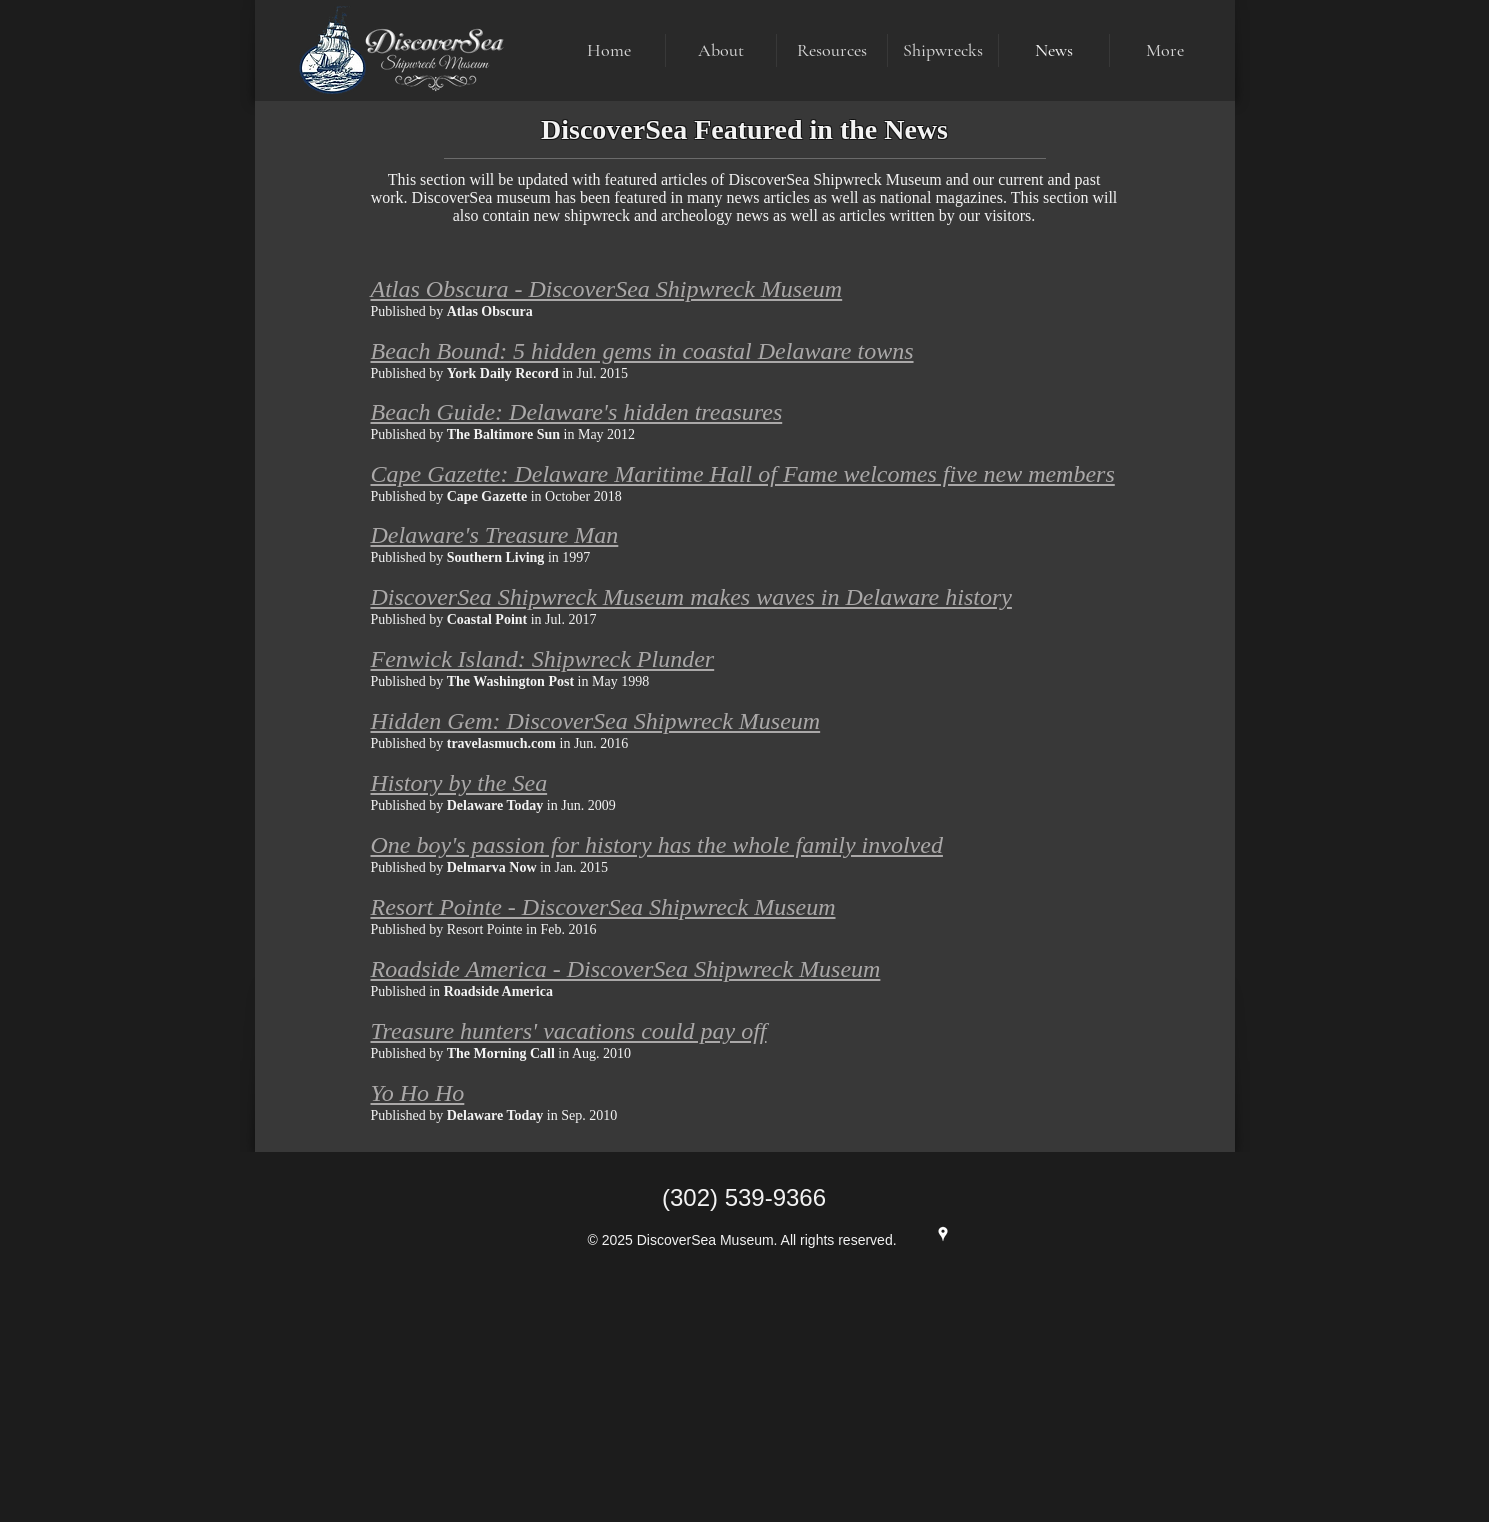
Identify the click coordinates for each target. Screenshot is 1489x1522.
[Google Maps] (943, 1234)
